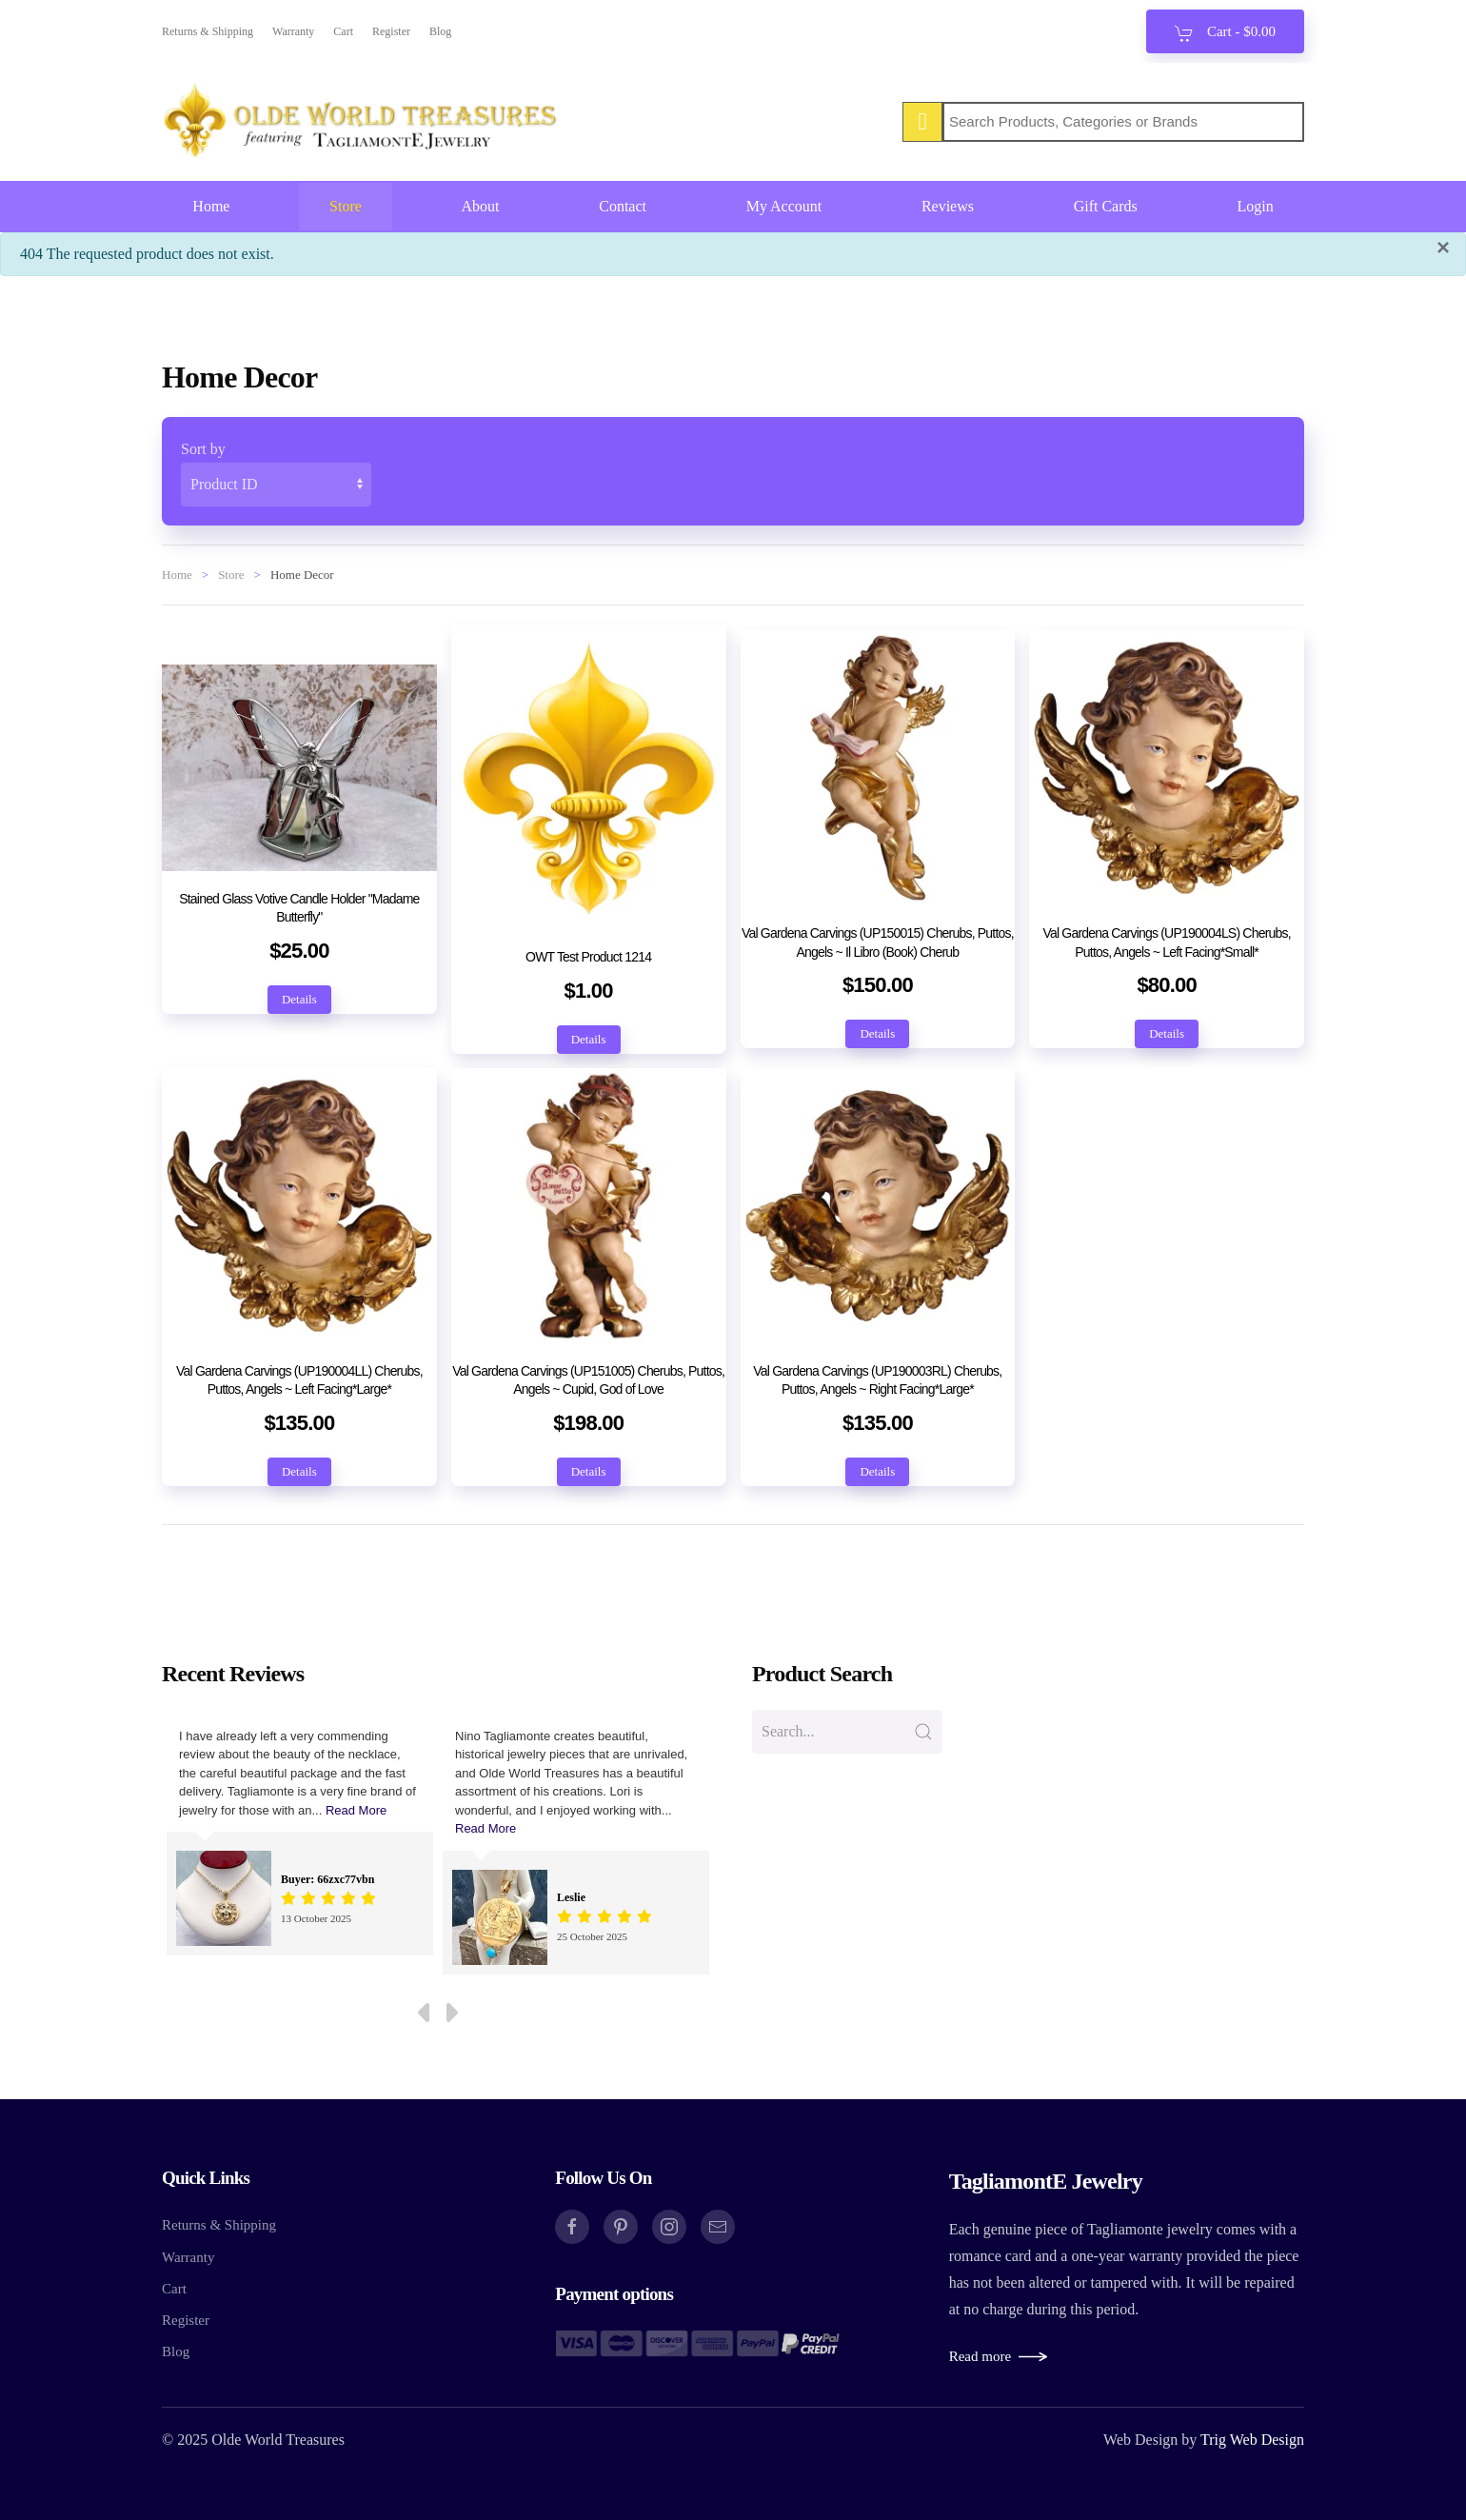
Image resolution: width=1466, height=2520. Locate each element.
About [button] (481, 206)
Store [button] (345, 206)
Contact (622, 206)
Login (1255, 206)
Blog (440, 31)
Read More (356, 1810)
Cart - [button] (1225, 33)
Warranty (293, 31)
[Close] (1443, 247)
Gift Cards (1106, 206)
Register (391, 31)
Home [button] (210, 206)
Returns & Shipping (207, 31)
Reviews (947, 206)
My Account (784, 206)
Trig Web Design (1252, 2439)
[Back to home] (362, 122)
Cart (343, 31)
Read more (980, 2356)
